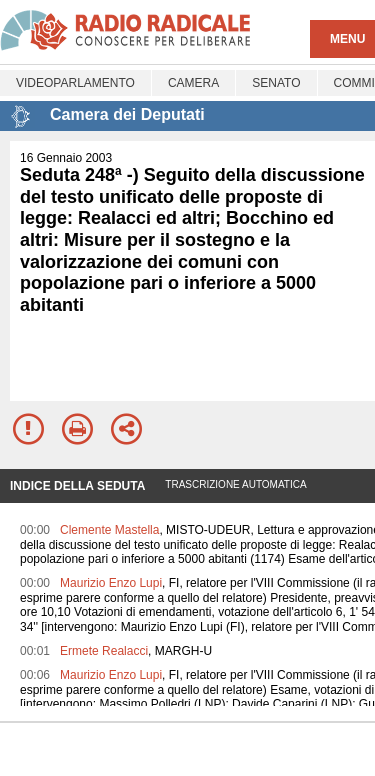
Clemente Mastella (109, 530)
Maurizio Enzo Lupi (111, 583)
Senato (276, 83)
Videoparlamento (75, 83)
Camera (193, 83)
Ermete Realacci (104, 651)
